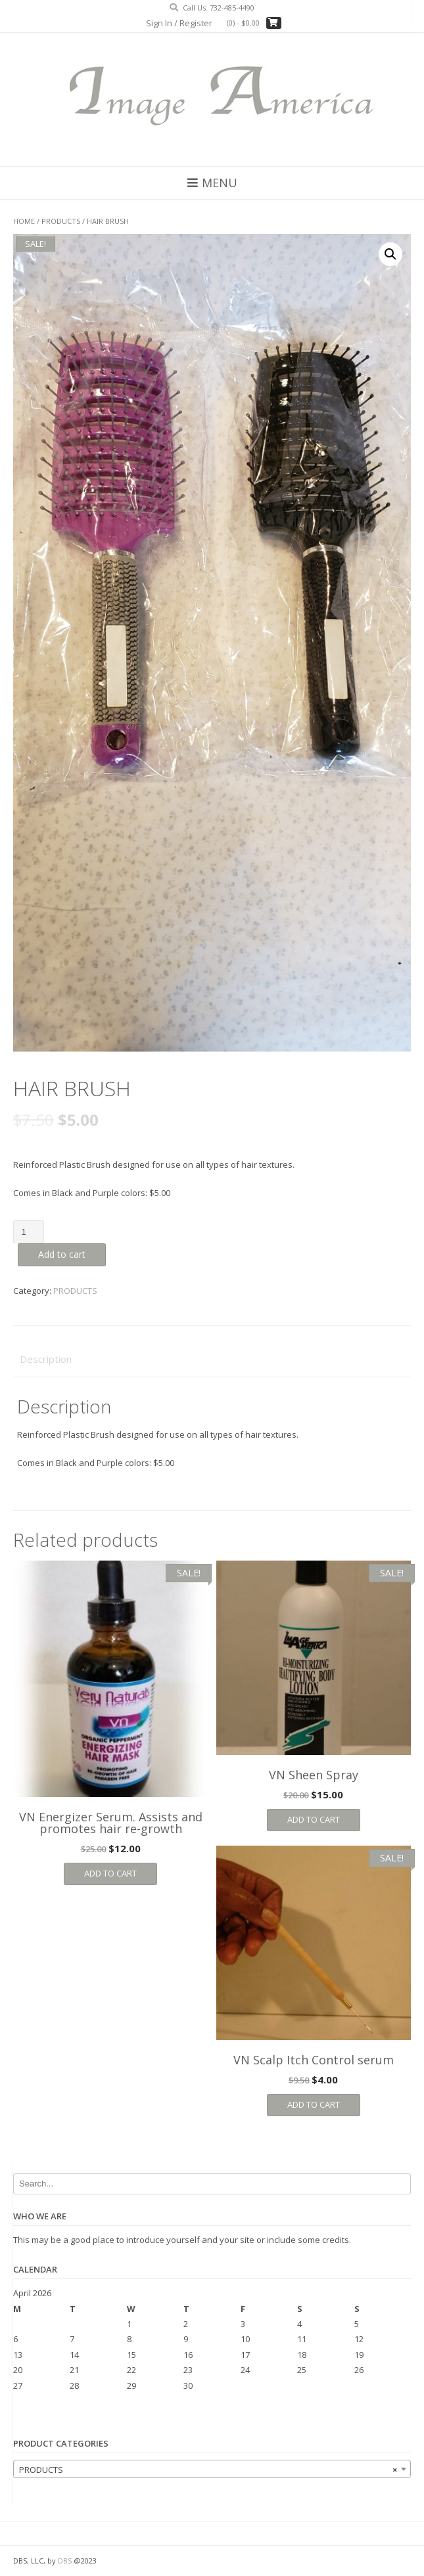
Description (46, 1359)
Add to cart (61, 1254)
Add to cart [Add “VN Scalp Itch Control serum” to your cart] (313, 2104)
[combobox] (212, 2469)
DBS (65, 2560)
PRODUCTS (60, 221)
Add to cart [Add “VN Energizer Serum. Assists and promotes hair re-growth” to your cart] (110, 1873)
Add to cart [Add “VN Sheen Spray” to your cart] (313, 1819)
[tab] (212, 1360)
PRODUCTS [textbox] (208, 2469)
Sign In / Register (179, 23)
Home (24, 221)
